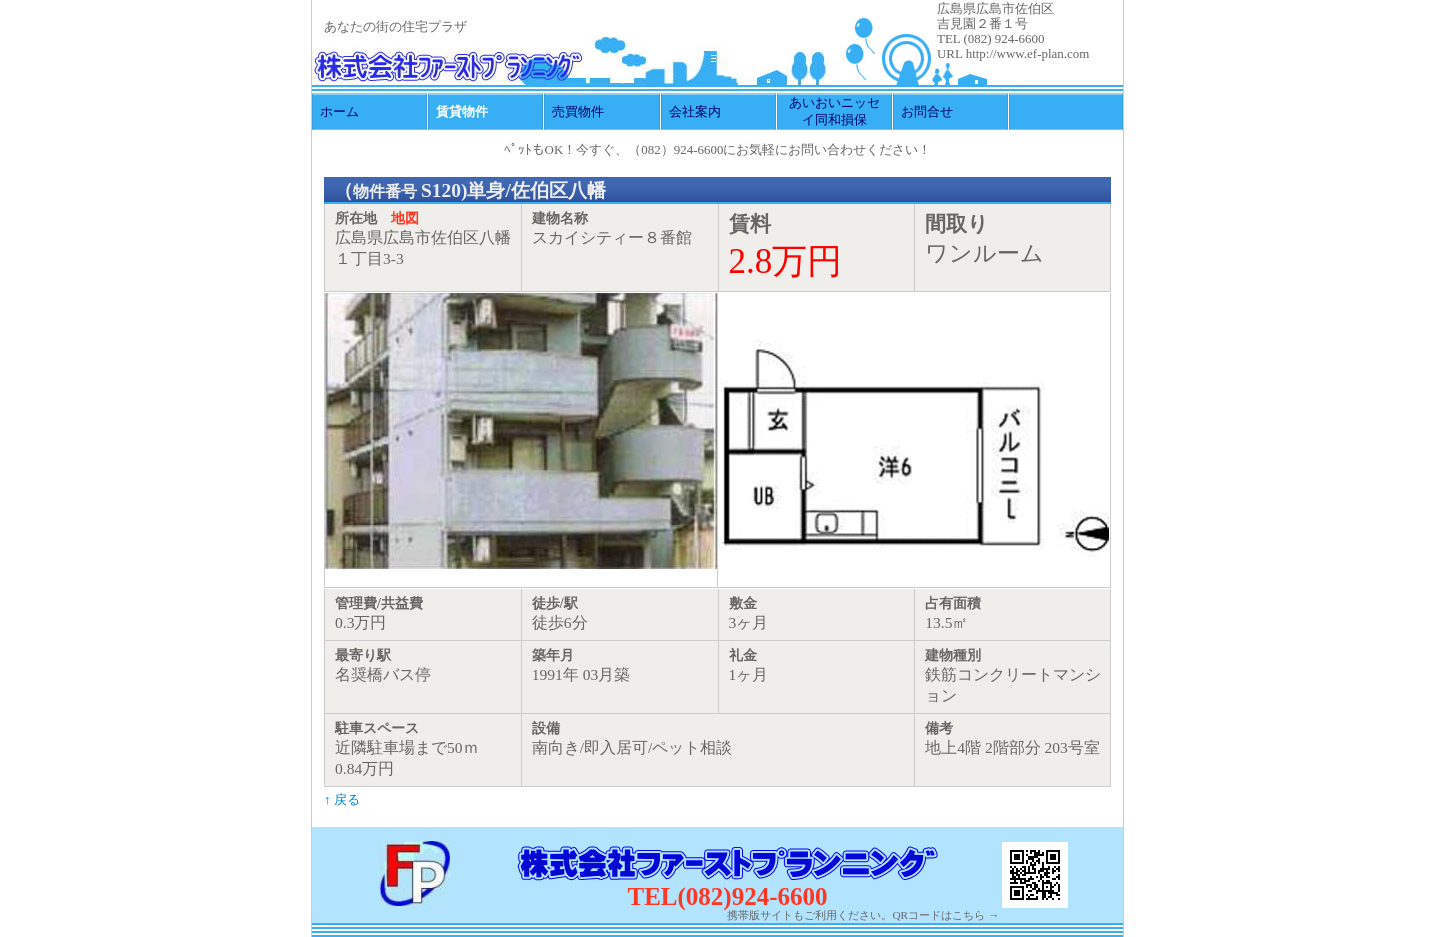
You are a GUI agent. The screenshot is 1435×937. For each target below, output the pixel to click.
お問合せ (927, 111)
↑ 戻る (342, 799)
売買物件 (578, 111)
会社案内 (695, 111)
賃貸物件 (462, 111)
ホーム (339, 111)
